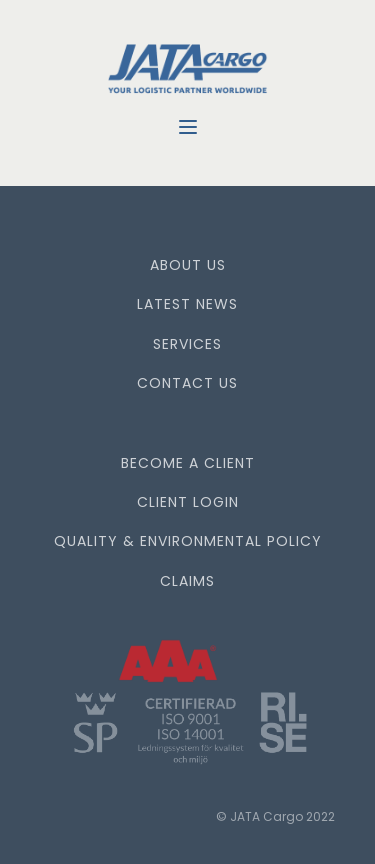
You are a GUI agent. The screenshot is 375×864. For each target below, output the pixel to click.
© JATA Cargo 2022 (275, 816)
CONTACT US (187, 383)
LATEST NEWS (187, 304)
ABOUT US (188, 265)
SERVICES (187, 344)
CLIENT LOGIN (188, 502)
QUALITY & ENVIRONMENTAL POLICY (188, 541)
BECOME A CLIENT (188, 463)
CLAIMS (187, 581)
